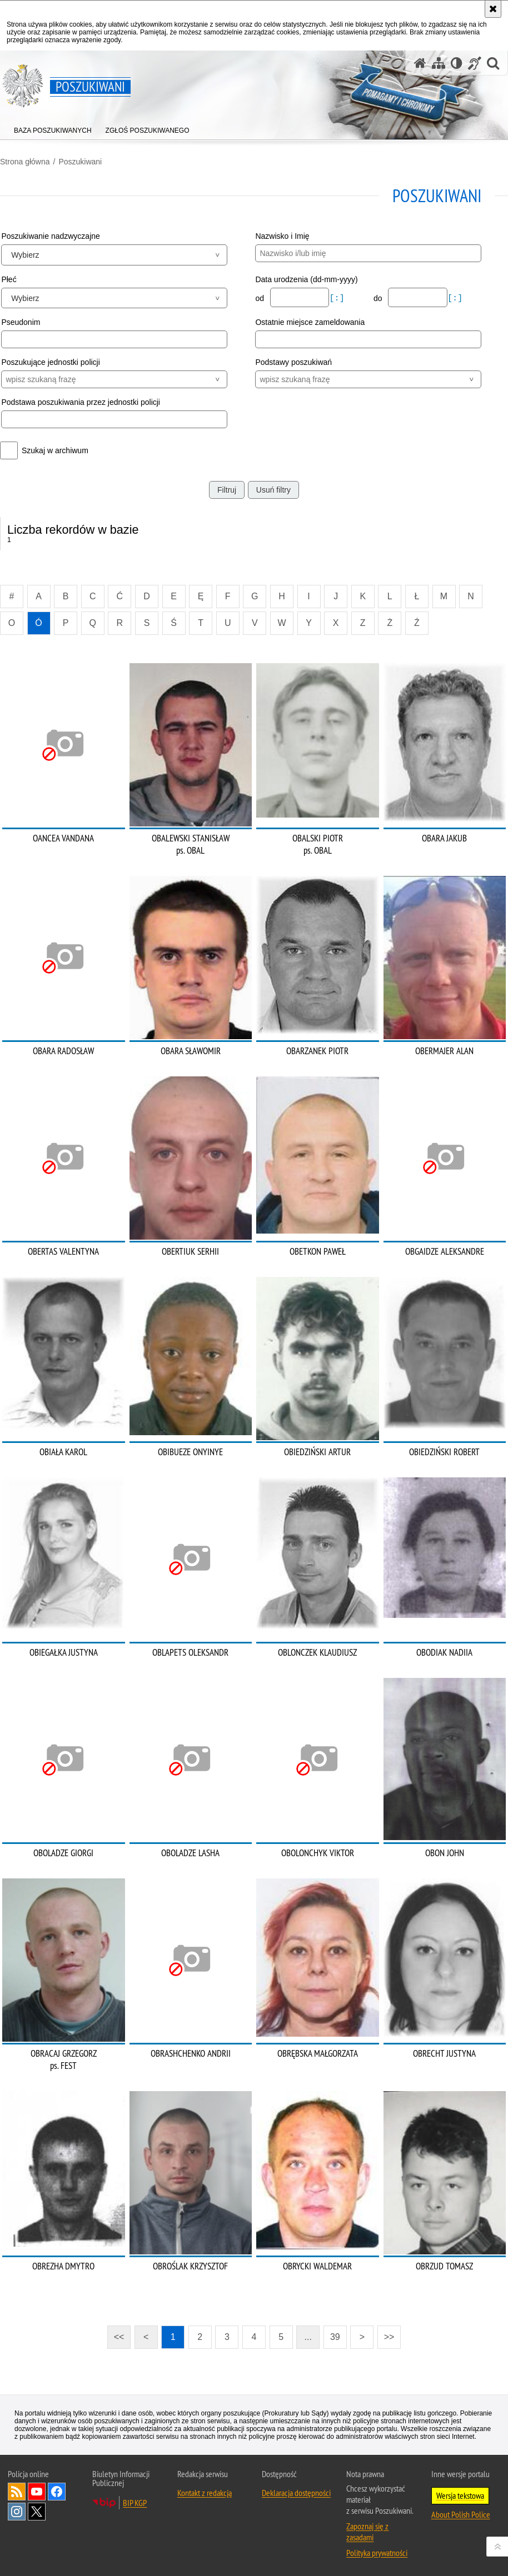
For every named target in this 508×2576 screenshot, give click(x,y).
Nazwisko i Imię (282, 236)
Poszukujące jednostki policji (50, 362)
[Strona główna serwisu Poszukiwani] (420, 63)
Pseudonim (20, 322)
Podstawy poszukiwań (293, 362)
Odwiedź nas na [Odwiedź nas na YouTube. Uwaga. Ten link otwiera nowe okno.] (37, 2491)
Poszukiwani (80, 161)
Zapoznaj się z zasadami (367, 2531)
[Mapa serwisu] (438, 63)
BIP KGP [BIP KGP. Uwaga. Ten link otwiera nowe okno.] (135, 2502)
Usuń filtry (273, 489)
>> (385, 2334)
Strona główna (25, 161)
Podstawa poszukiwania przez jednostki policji (80, 402)
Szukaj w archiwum (55, 450)
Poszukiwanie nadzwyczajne (50, 236)
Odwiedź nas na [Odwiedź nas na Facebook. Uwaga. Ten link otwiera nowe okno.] (57, 2491)
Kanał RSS (17, 2491)
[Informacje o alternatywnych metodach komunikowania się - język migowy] (474, 63)
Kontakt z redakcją (204, 2492)
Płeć (8, 279)
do (378, 298)
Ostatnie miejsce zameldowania (310, 322)
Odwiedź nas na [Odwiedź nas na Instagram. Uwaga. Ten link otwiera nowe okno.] (17, 2511)
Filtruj (226, 489)
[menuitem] (53, 128)
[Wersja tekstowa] (456, 63)
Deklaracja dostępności (296, 2492)
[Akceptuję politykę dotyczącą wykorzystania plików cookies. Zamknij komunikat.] (493, 9)
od (260, 298)
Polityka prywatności (376, 2552)
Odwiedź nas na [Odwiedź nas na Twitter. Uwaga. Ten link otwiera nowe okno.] (37, 2511)
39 (335, 2337)
